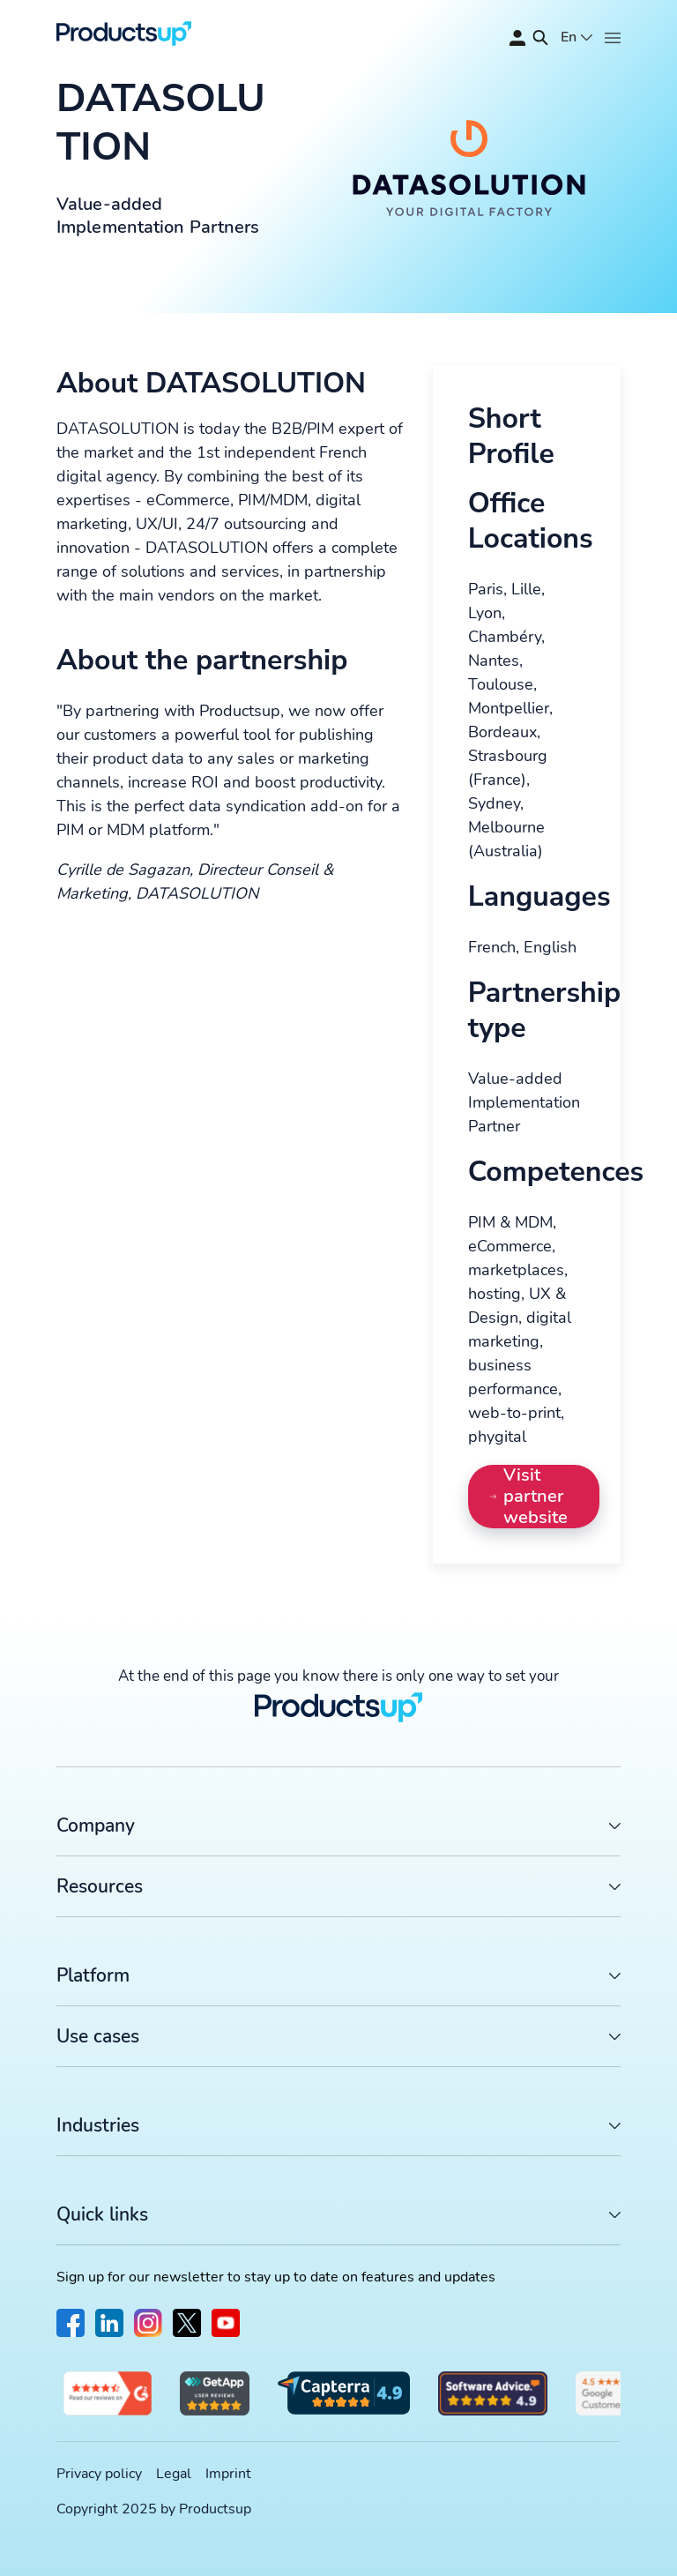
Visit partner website (529, 1496)
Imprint (228, 2473)
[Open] (613, 38)
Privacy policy (99, 2473)
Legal (173, 2473)
